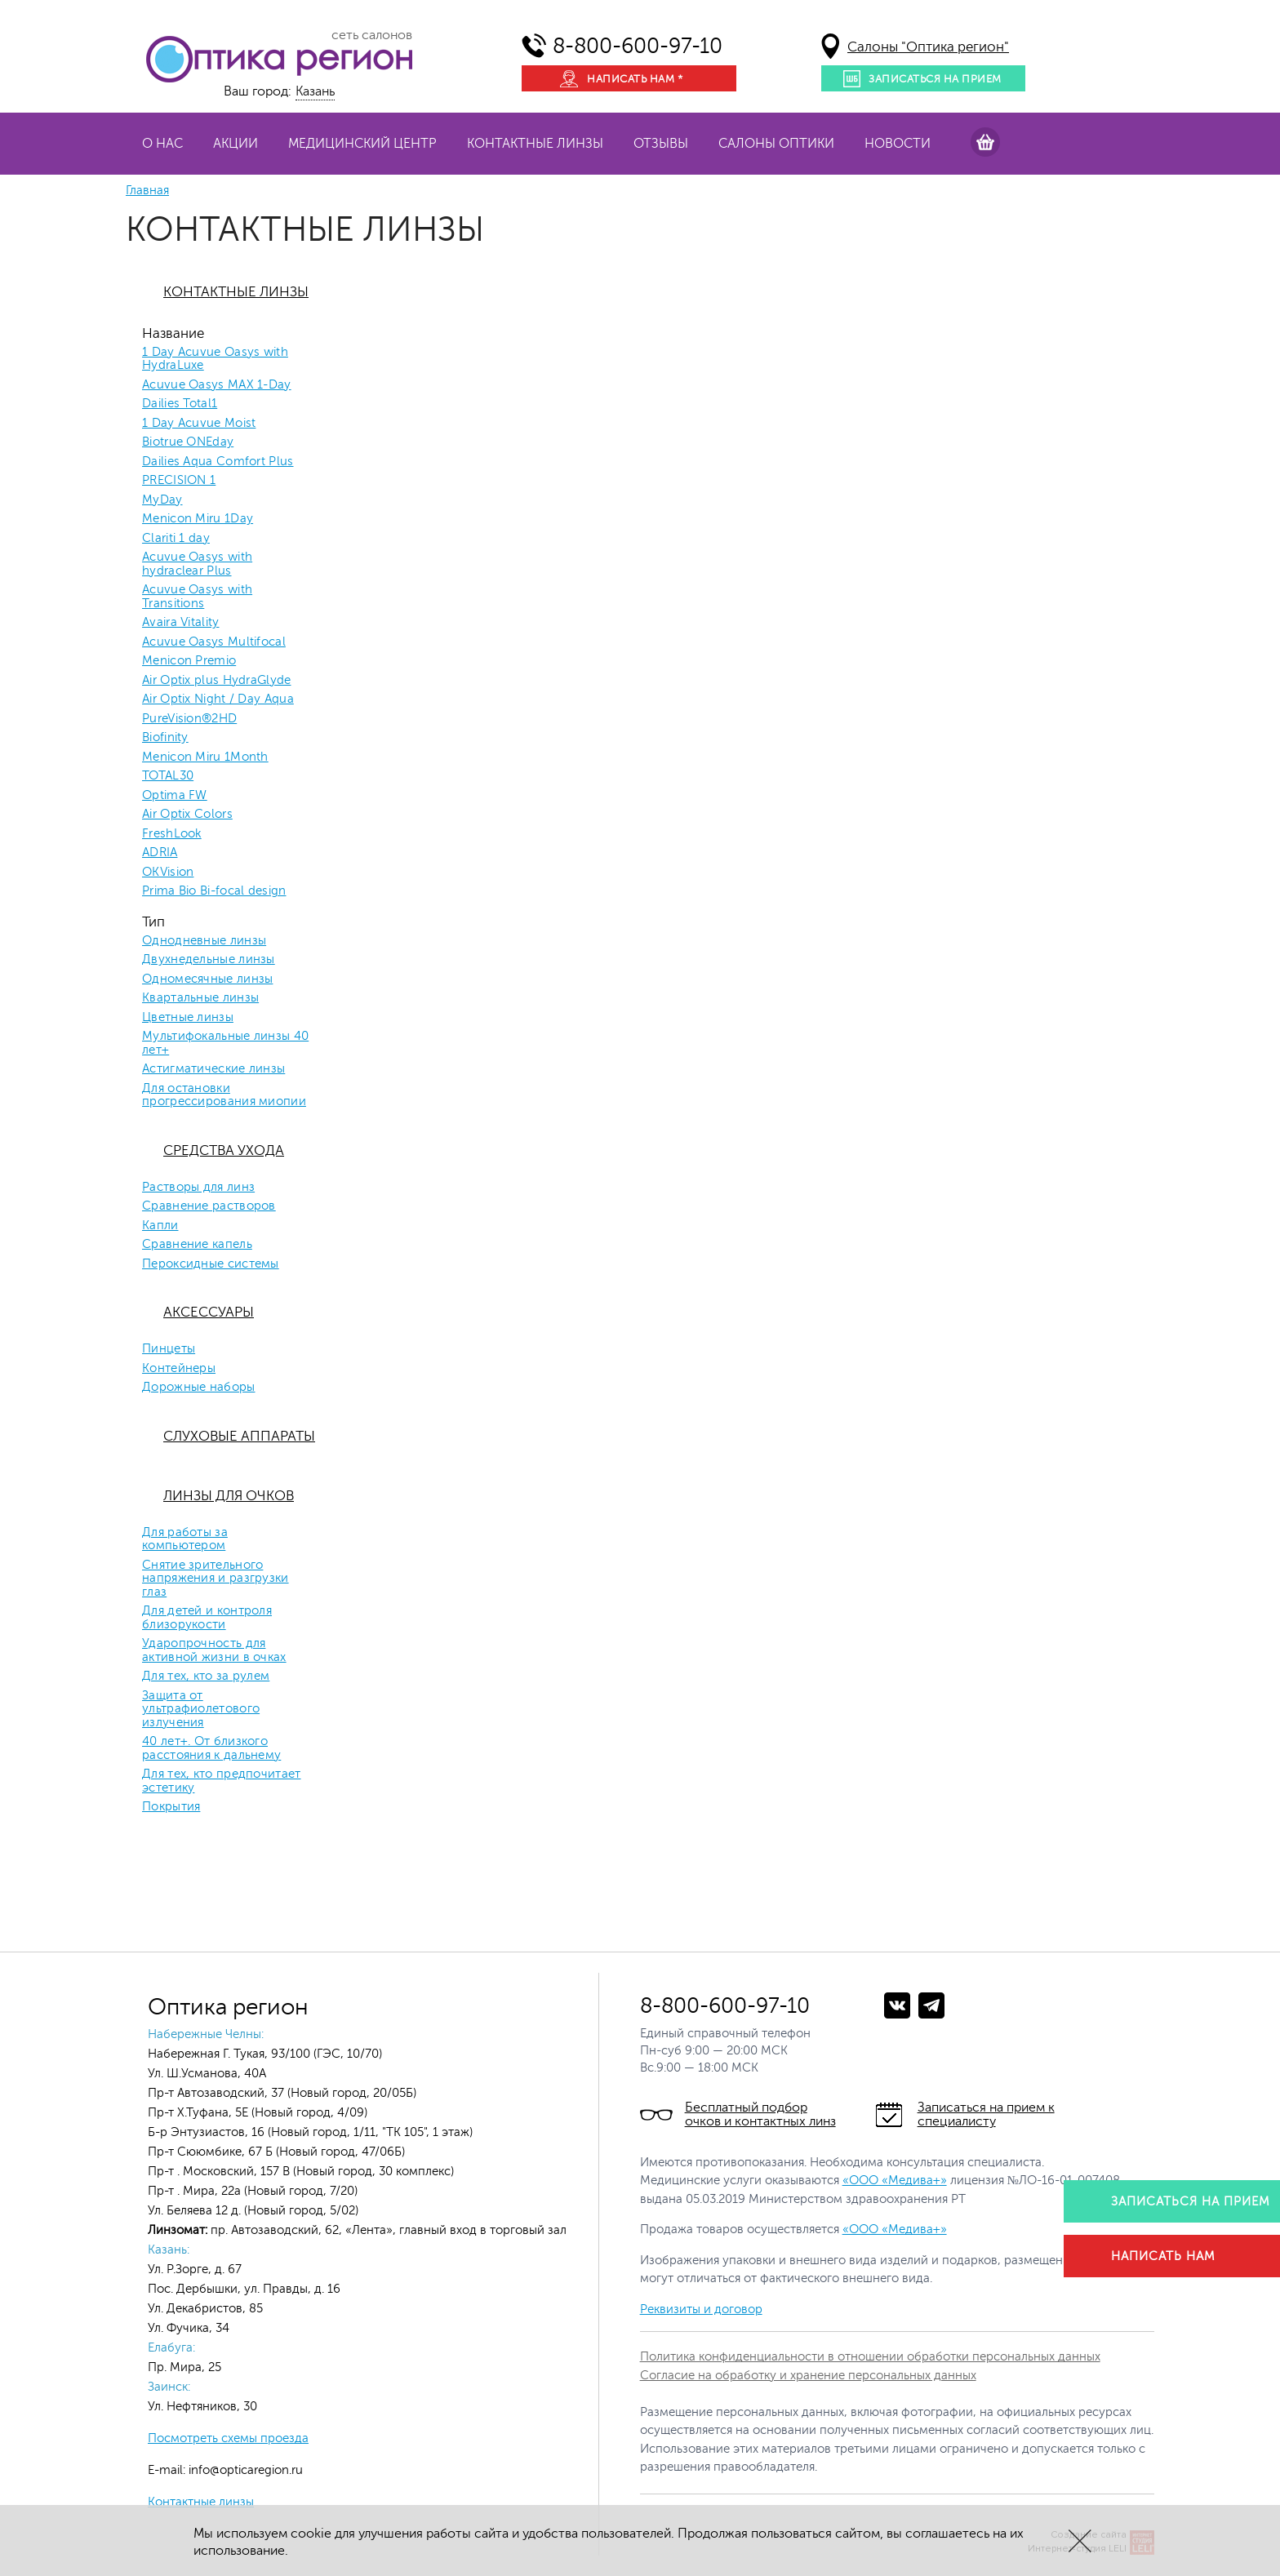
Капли (160, 1225)
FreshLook (172, 834)
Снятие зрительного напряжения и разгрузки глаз (215, 1579)
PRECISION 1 (179, 480)
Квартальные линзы (200, 998)
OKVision (167, 872)
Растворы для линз (198, 1187)
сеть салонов (371, 35)
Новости (897, 143)
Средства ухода (223, 1150)
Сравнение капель (197, 1244)
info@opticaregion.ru (244, 2470)
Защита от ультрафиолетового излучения (201, 1710)
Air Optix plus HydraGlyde (216, 680)
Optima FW (174, 795)
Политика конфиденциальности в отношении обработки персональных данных (870, 2357)
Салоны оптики (776, 143)
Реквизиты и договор (701, 2309)
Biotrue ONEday (187, 442)
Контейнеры (179, 1368)
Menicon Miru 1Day (197, 519)
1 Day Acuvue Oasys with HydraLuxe (215, 359)
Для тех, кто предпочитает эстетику (221, 1781)
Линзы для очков (228, 1495)
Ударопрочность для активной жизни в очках (214, 1650)
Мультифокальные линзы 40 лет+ (225, 1043)
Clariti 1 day (176, 538)
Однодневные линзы (204, 941)
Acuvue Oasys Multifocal (214, 642)
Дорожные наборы (199, 1387)
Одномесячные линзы (207, 979)
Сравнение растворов (209, 1206)
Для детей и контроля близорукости (207, 1618)
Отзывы (660, 143)
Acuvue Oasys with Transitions (197, 597)
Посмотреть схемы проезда (228, 2438)
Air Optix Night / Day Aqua (218, 699)
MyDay (162, 500)
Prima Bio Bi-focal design (214, 891)
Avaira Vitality (181, 622)
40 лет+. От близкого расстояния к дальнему (211, 1748)
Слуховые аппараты (239, 1436)
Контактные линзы (535, 143)
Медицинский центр (362, 143)
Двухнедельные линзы (208, 959)
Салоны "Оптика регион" (928, 47)
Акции (235, 143)
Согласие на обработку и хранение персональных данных (808, 2376)
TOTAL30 (167, 776)
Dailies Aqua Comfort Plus (218, 462)
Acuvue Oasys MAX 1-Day (216, 385)
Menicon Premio (189, 661)
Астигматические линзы (213, 1069)
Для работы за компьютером (185, 1539)
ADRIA (160, 852)
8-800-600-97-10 (637, 46)
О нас (162, 143)
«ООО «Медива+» (894, 2180)
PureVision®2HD (189, 719)
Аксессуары (208, 1312)
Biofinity (165, 737)
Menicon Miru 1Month (205, 757)
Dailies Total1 (179, 404)
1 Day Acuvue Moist (199, 423)
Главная (147, 191)
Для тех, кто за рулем (205, 1676)
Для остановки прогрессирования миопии (224, 1095)
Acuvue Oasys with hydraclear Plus (197, 564)
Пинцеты (168, 1349)
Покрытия (171, 1807)
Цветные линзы (187, 1017)
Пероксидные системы (210, 1264)
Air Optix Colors (187, 814)
